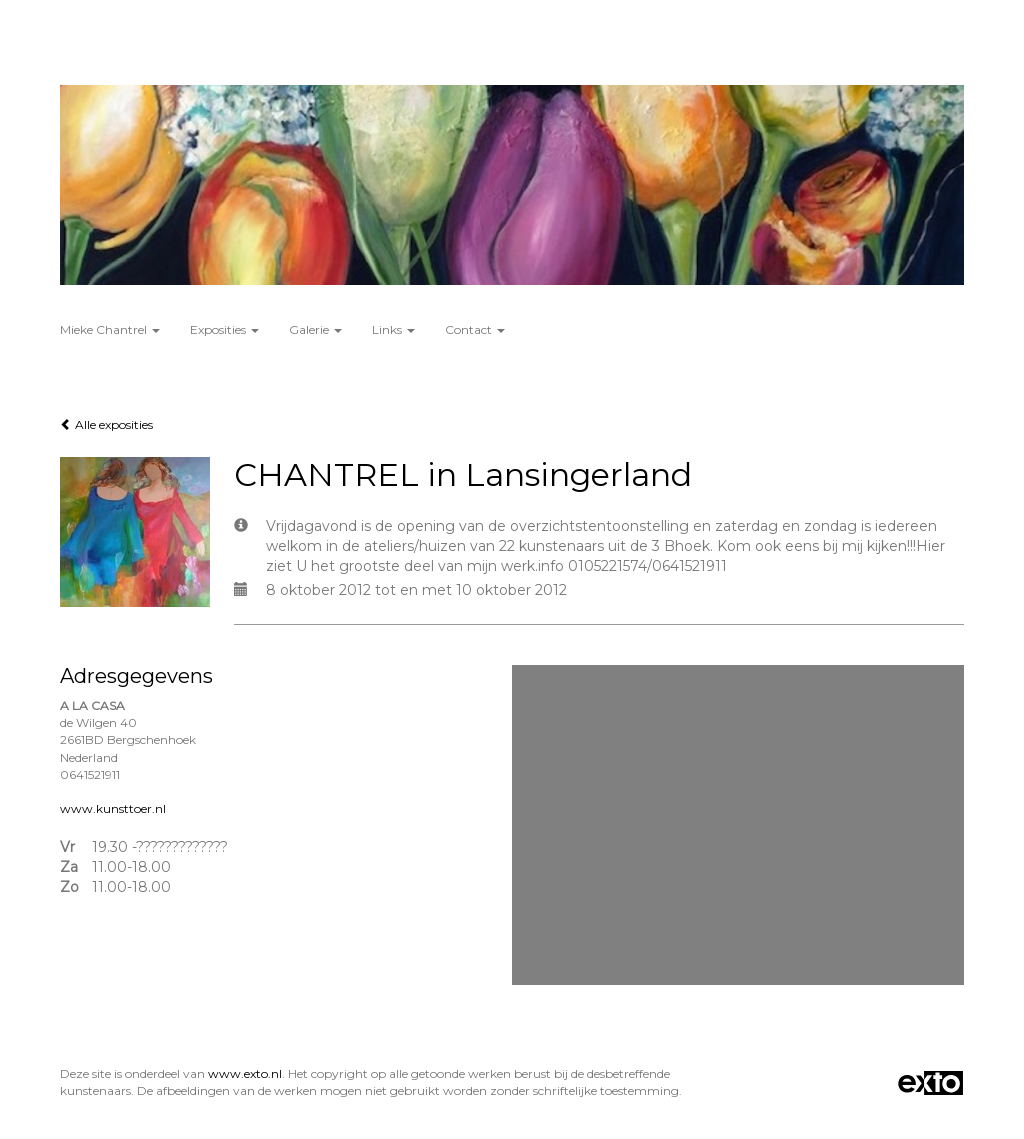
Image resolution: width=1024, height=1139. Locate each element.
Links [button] (393, 329)
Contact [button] (475, 329)
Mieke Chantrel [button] (110, 329)
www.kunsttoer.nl (113, 808)
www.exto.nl (245, 1073)
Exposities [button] (224, 329)
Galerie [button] (315, 329)
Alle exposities (106, 424)
